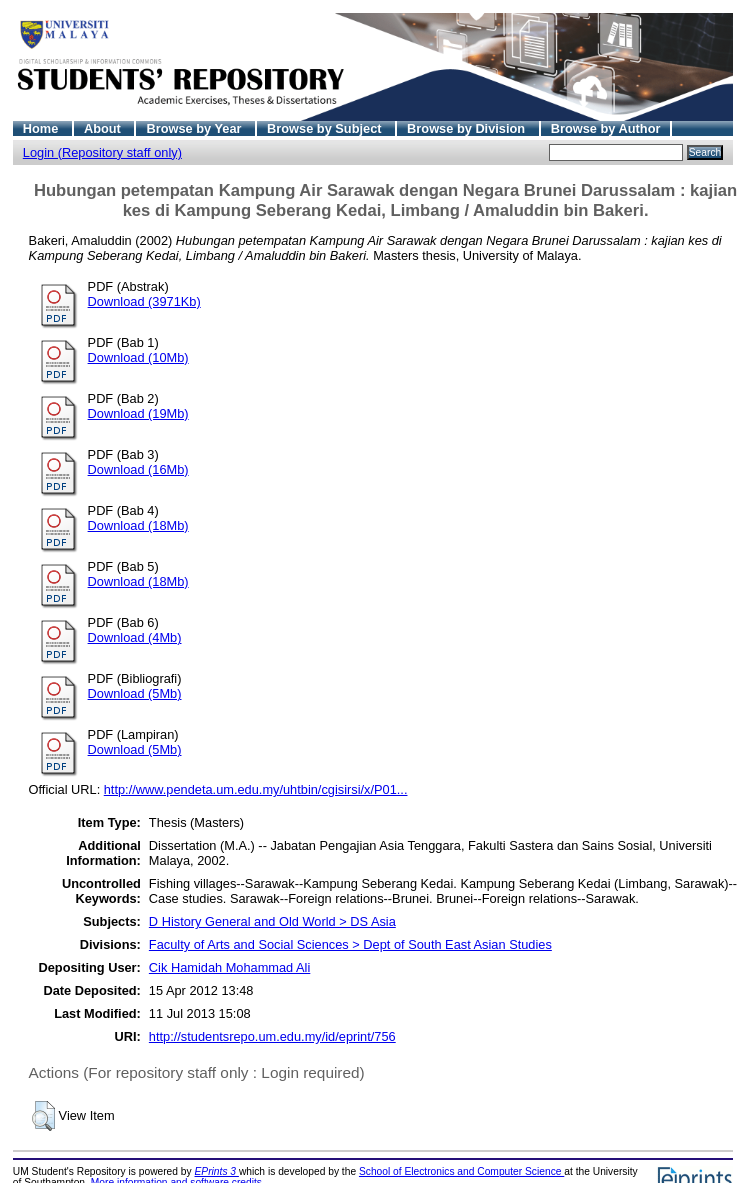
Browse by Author (606, 128)
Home (42, 128)
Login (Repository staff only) (102, 152)
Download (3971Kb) (144, 301)
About (104, 128)
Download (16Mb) (138, 469)
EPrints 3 (217, 1171)
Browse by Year (195, 128)
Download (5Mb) (135, 693)
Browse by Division (468, 128)
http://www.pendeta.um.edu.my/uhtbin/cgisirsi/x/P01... (256, 789)
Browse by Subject (326, 128)
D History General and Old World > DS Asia (272, 921)
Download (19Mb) (138, 413)
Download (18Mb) (138, 525)
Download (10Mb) (138, 357)
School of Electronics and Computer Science (461, 1171)
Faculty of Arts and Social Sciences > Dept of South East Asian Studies (350, 944)
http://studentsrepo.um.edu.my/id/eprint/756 (272, 1036)
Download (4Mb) (135, 637)
